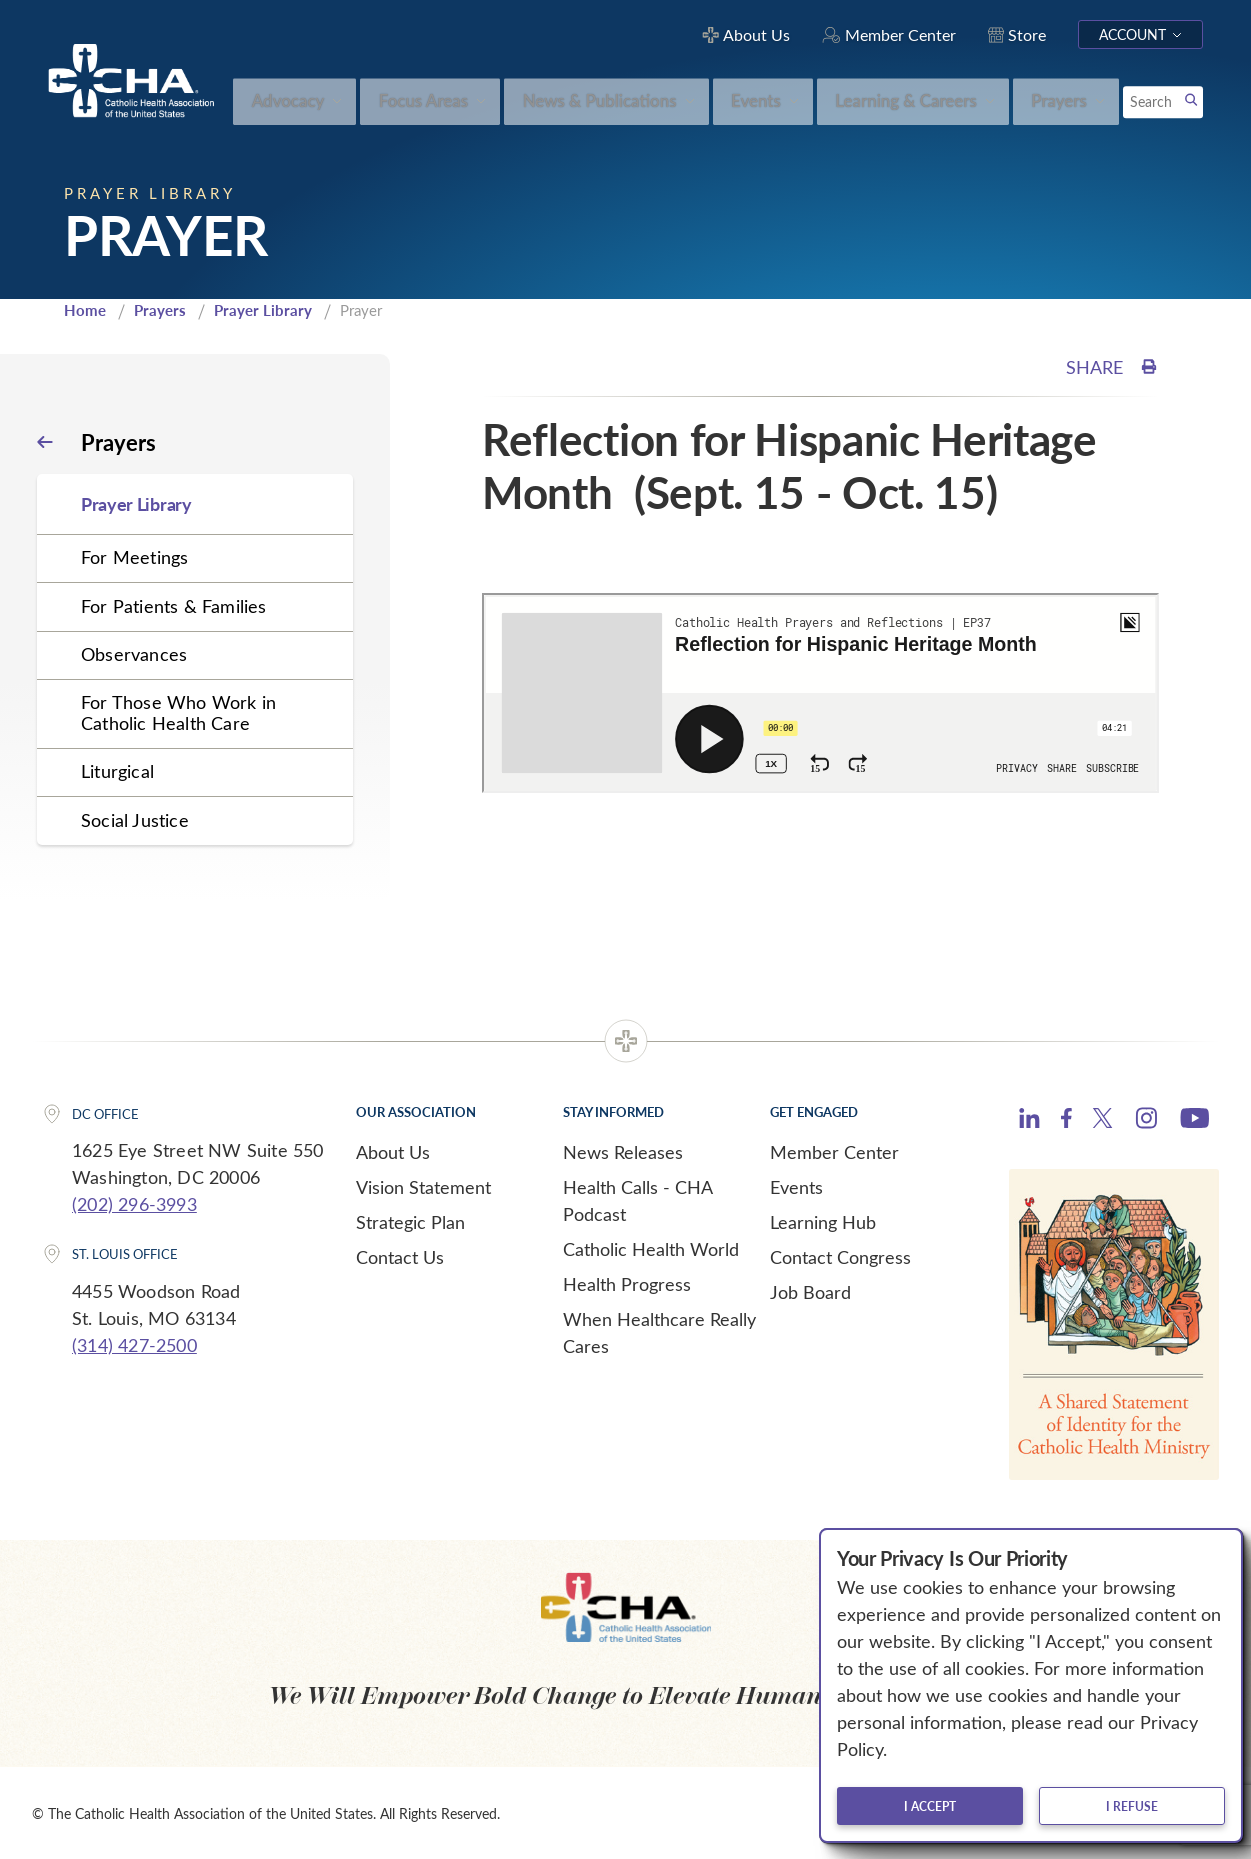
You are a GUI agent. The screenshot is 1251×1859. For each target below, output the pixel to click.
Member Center (834, 1151)
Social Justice (135, 819)
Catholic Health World (651, 1248)
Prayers (160, 310)
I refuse (1132, 1806)
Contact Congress (840, 1256)
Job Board (810, 1291)
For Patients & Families (174, 605)
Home (85, 310)
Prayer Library (263, 310)
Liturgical (117, 771)
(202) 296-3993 (134, 1204)
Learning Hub (823, 1221)
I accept (930, 1806)
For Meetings (134, 557)
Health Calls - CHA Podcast (637, 1199)
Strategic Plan (410, 1221)
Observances (134, 654)
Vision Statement (423, 1186)
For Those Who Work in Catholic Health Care (178, 712)
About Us (393, 1151)
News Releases (623, 1151)
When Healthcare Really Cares (659, 1331)
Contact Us (400, 1256)
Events (796, 1186)
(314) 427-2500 (134, 1345)
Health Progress (627, 1283)
